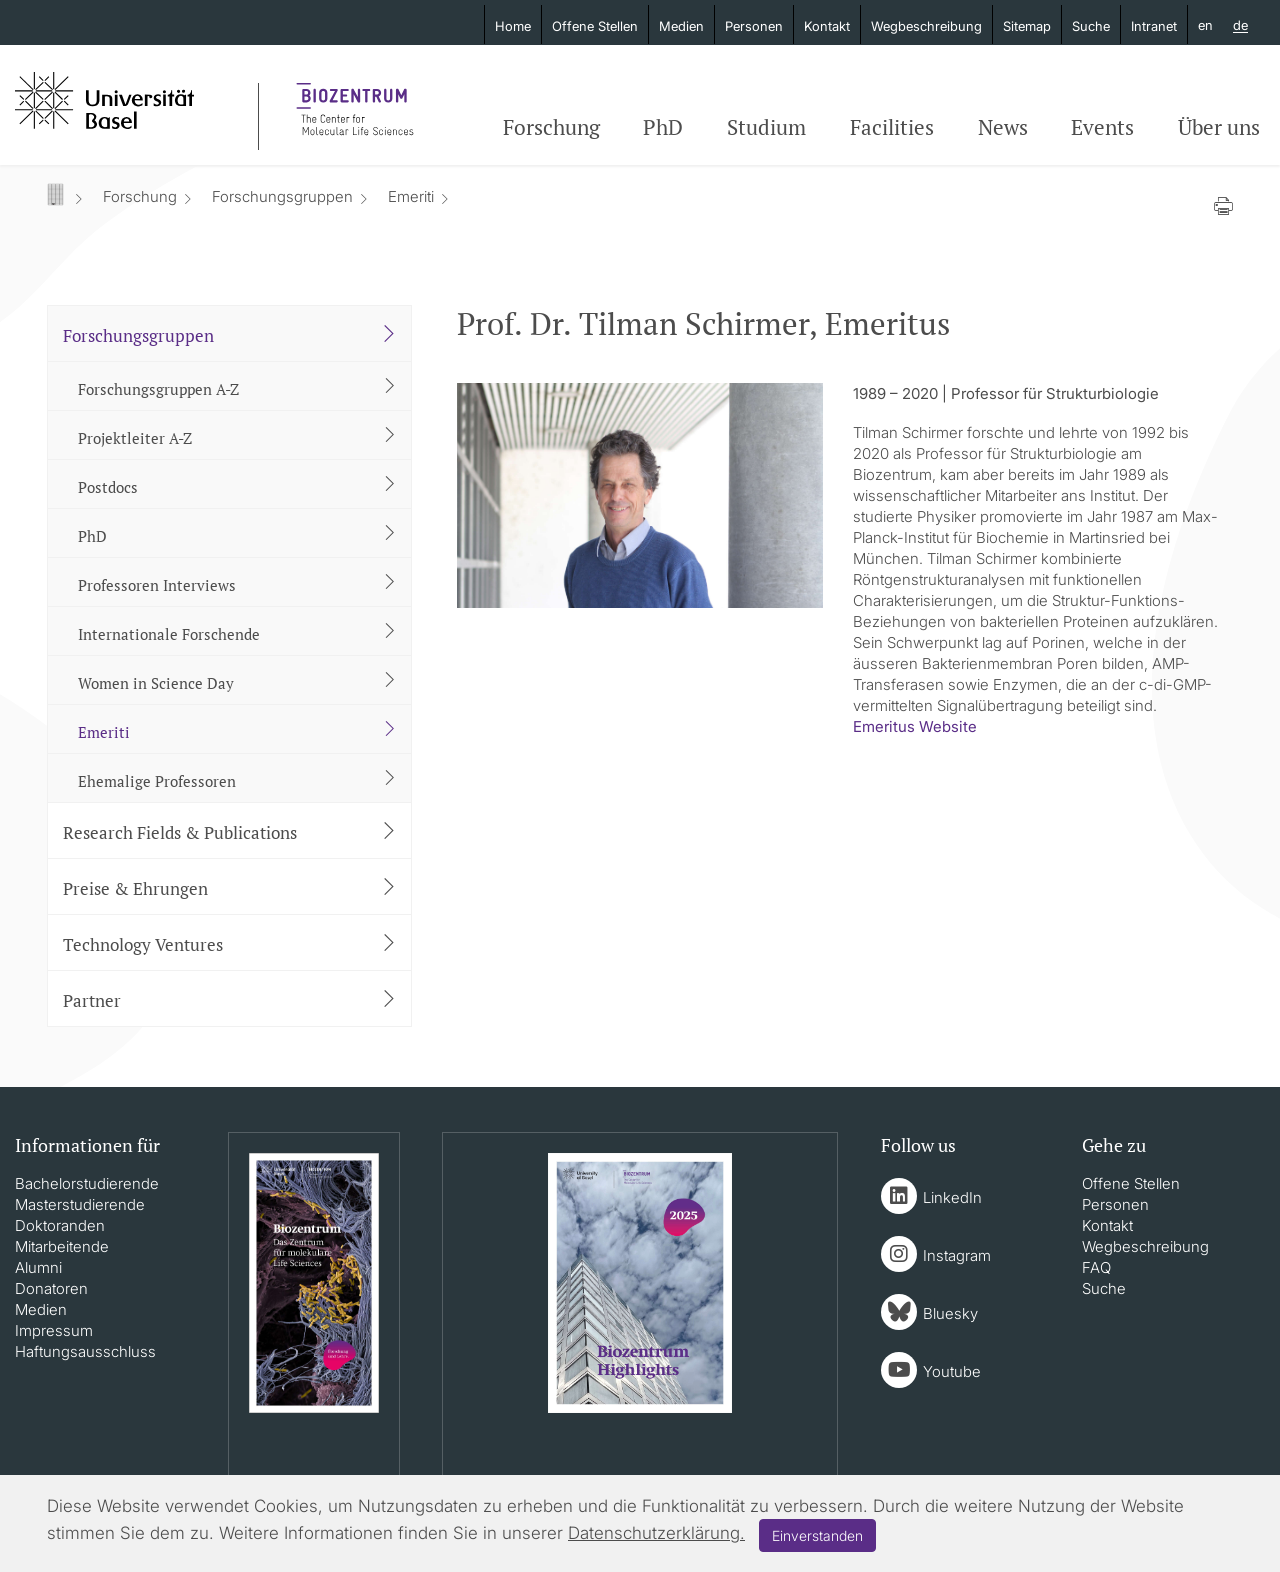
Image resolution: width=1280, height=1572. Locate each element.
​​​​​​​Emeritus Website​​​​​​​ (915, 726)
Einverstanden (817, 1535)
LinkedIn (952, 1197)
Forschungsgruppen (282, 196)
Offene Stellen (595, 26)
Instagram (957, 1255)
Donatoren (51, 1288)
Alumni (38, 1267)
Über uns (1219, 127)
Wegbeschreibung (926, 26)
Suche (1091, 26)
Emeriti (411, 196)
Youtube (952, 1371)
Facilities (892, 127)
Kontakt (827, 26)
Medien (681, 26)
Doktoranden (60, 1225)
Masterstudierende (80, 1204)
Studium (766, 127)
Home (513, 26)
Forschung (551, 127)
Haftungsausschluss (85, 1351)
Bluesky (950, 1313)
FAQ (1096, 1267)
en (1205, 25)
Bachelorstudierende (87, 1183)
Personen (754, 26)
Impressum (54, 1330)
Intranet (1154, 26)
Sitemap (1027, 26)
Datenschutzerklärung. (656, 1533)
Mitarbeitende (62, 1246)
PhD (663, 127)
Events (1102, 127)
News (1003, 127)
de (1240, 26)
